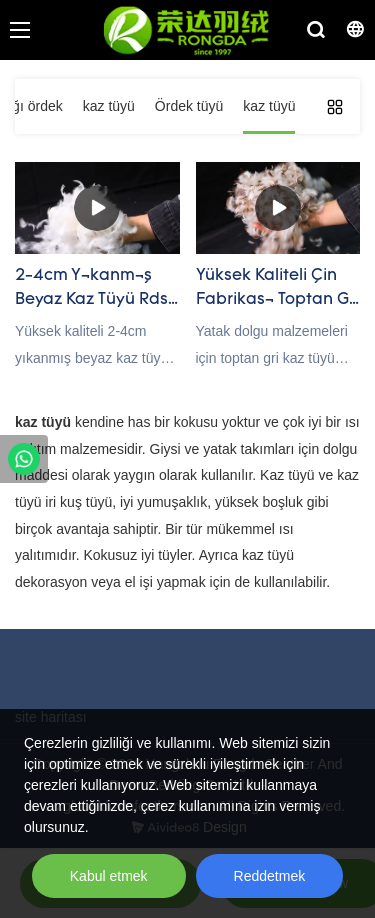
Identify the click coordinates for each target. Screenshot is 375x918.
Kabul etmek (109, 876)
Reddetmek (270, 876)
